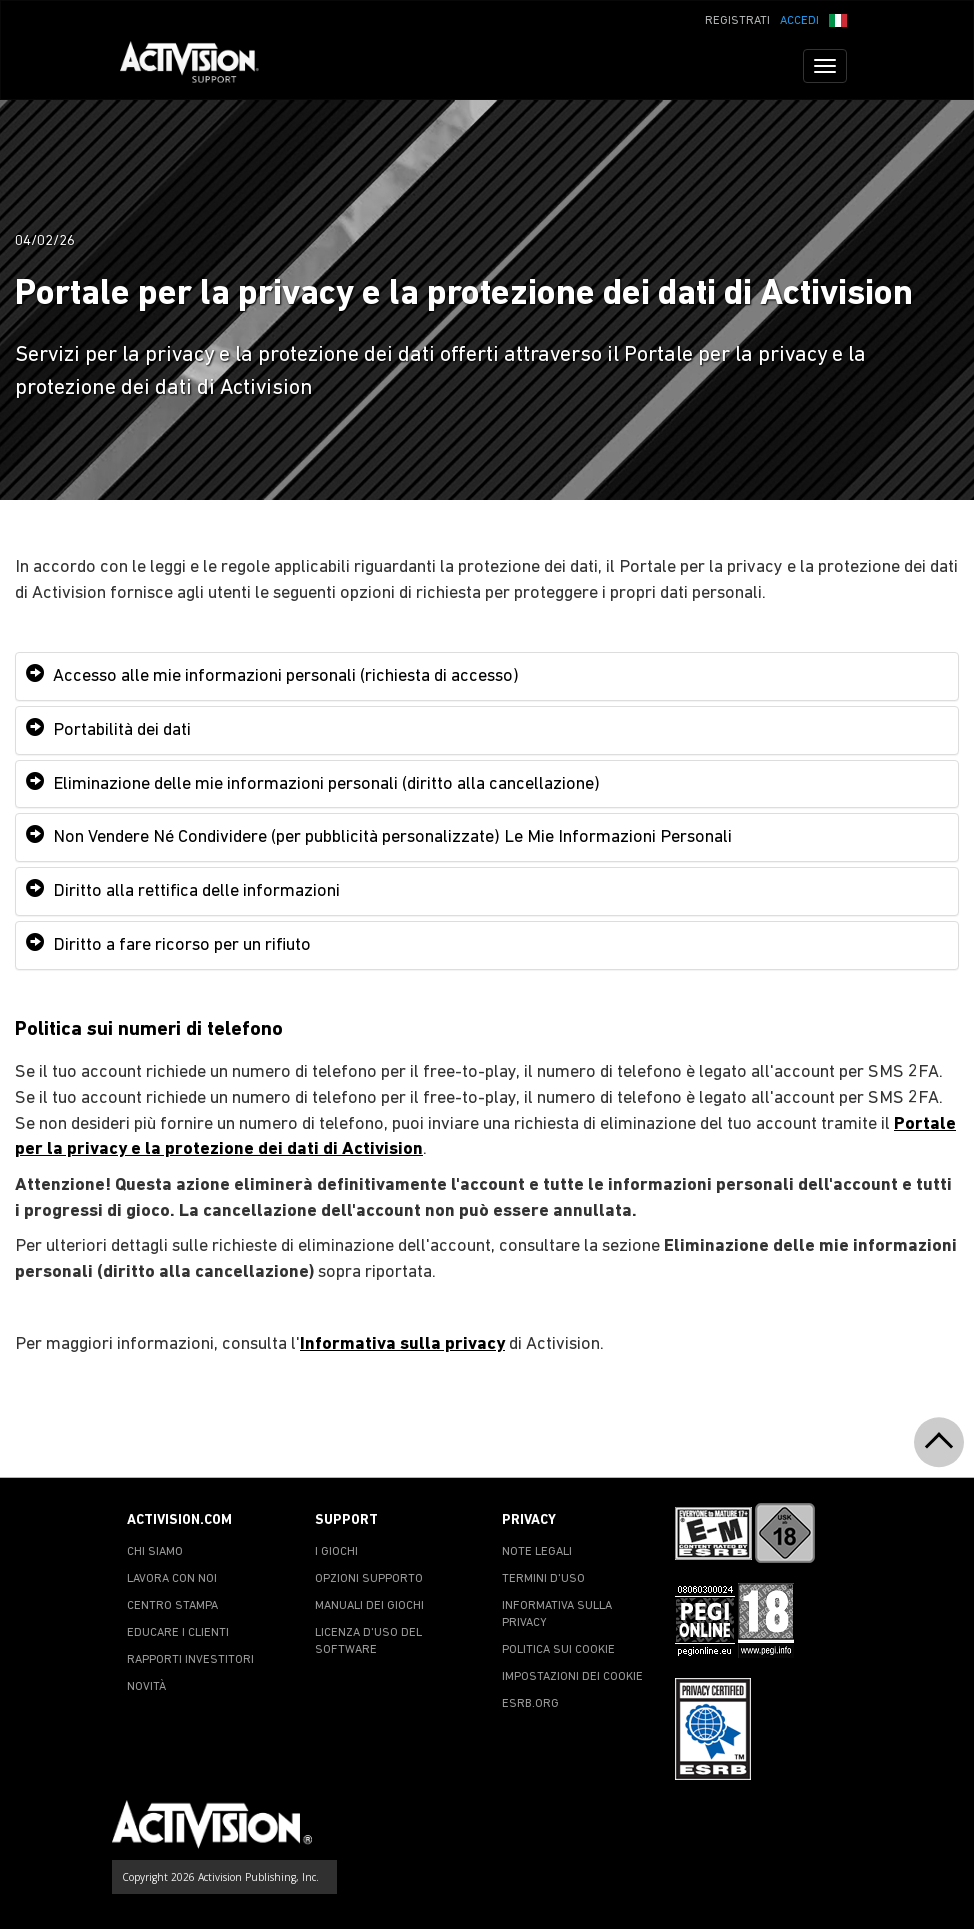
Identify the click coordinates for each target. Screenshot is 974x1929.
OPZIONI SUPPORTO (369, 1579)
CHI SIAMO (155, 1552)
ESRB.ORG (530, 1704)
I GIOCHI (336, 1552)
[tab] (487, 676)
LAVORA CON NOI (172, 1579)
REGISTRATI (737, 21)
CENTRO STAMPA (172, 1606)
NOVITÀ (146, 1687)
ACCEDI (799, 21)
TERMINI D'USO (543, 1579)
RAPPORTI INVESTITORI (190, 1660)
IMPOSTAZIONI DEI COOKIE (572, 1677)
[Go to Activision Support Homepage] (199, 66)
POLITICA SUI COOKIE (558, 1650)
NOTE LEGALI (537, 1552)
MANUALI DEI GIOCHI (369, 1606)
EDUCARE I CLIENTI (178, 1633)
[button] (838, 19)
